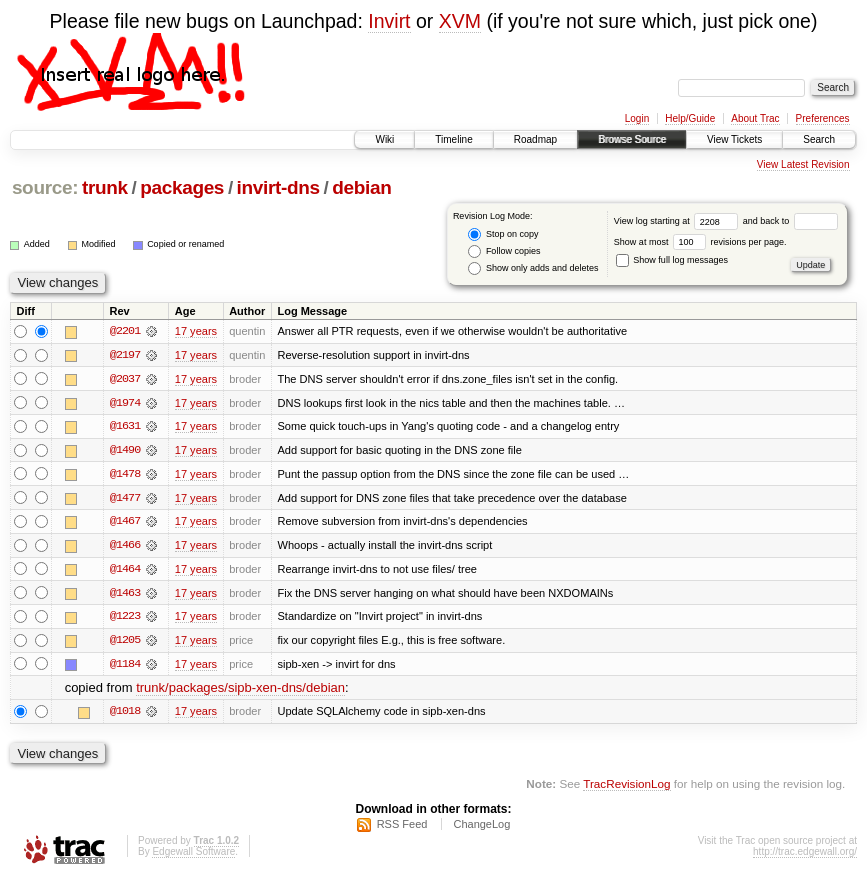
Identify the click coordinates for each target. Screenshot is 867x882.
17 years (196, 331)
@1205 (125, 643)
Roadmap (535, 139)
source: (45, 187)
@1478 (125, 475)
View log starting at (678, 221)
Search (819, 139)
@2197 (125, 355)
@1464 (125, 571)
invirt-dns (278, 187)
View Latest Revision (803, 164)
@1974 (125, 403)
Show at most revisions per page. (700, 242)
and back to (790, 221)
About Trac (755, 118)
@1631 (125, 427)
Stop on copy (503, 234)
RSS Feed (402, 828)
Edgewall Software (193, 855)
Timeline (453, 139)
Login (637, 118)
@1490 (125, 451)
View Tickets (734, 139)
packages (182, 187)
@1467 (125, 523)
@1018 (125, 715)
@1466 (125, 547)
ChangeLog (481, 828)
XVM (460, 21)
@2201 (125, 331)
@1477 (125, 499)
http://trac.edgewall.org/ (805, 855)
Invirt (389, 21)
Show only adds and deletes (533, 268)
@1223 (125, 619)
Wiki (384, 139)
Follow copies (504, 251)
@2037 (125, 379)
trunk (105, 187)
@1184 (125, 667)
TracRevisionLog (626, 787)
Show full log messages (672, 260)
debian (361, 187)
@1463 (125, 595)
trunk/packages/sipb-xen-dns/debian (240, 691)
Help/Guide (690, 118)
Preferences (823, 118)
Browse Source (632, 139)
